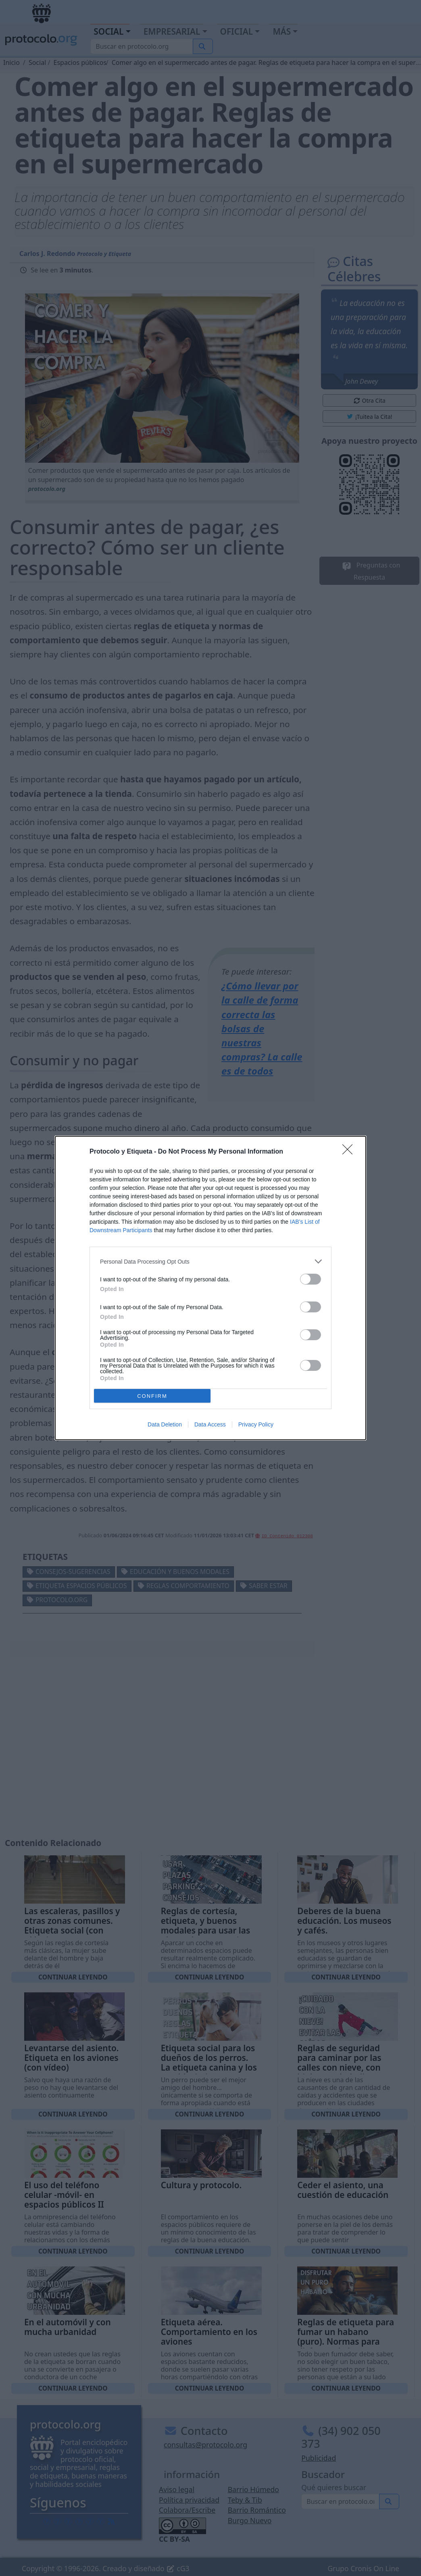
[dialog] (210, 1288)
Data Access (210, 1424)
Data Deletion (165, 1424)
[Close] (350, 1152)
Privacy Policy (255, 1424)
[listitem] (210, 1261)
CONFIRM (152, 1396)
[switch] (310, 1279)
